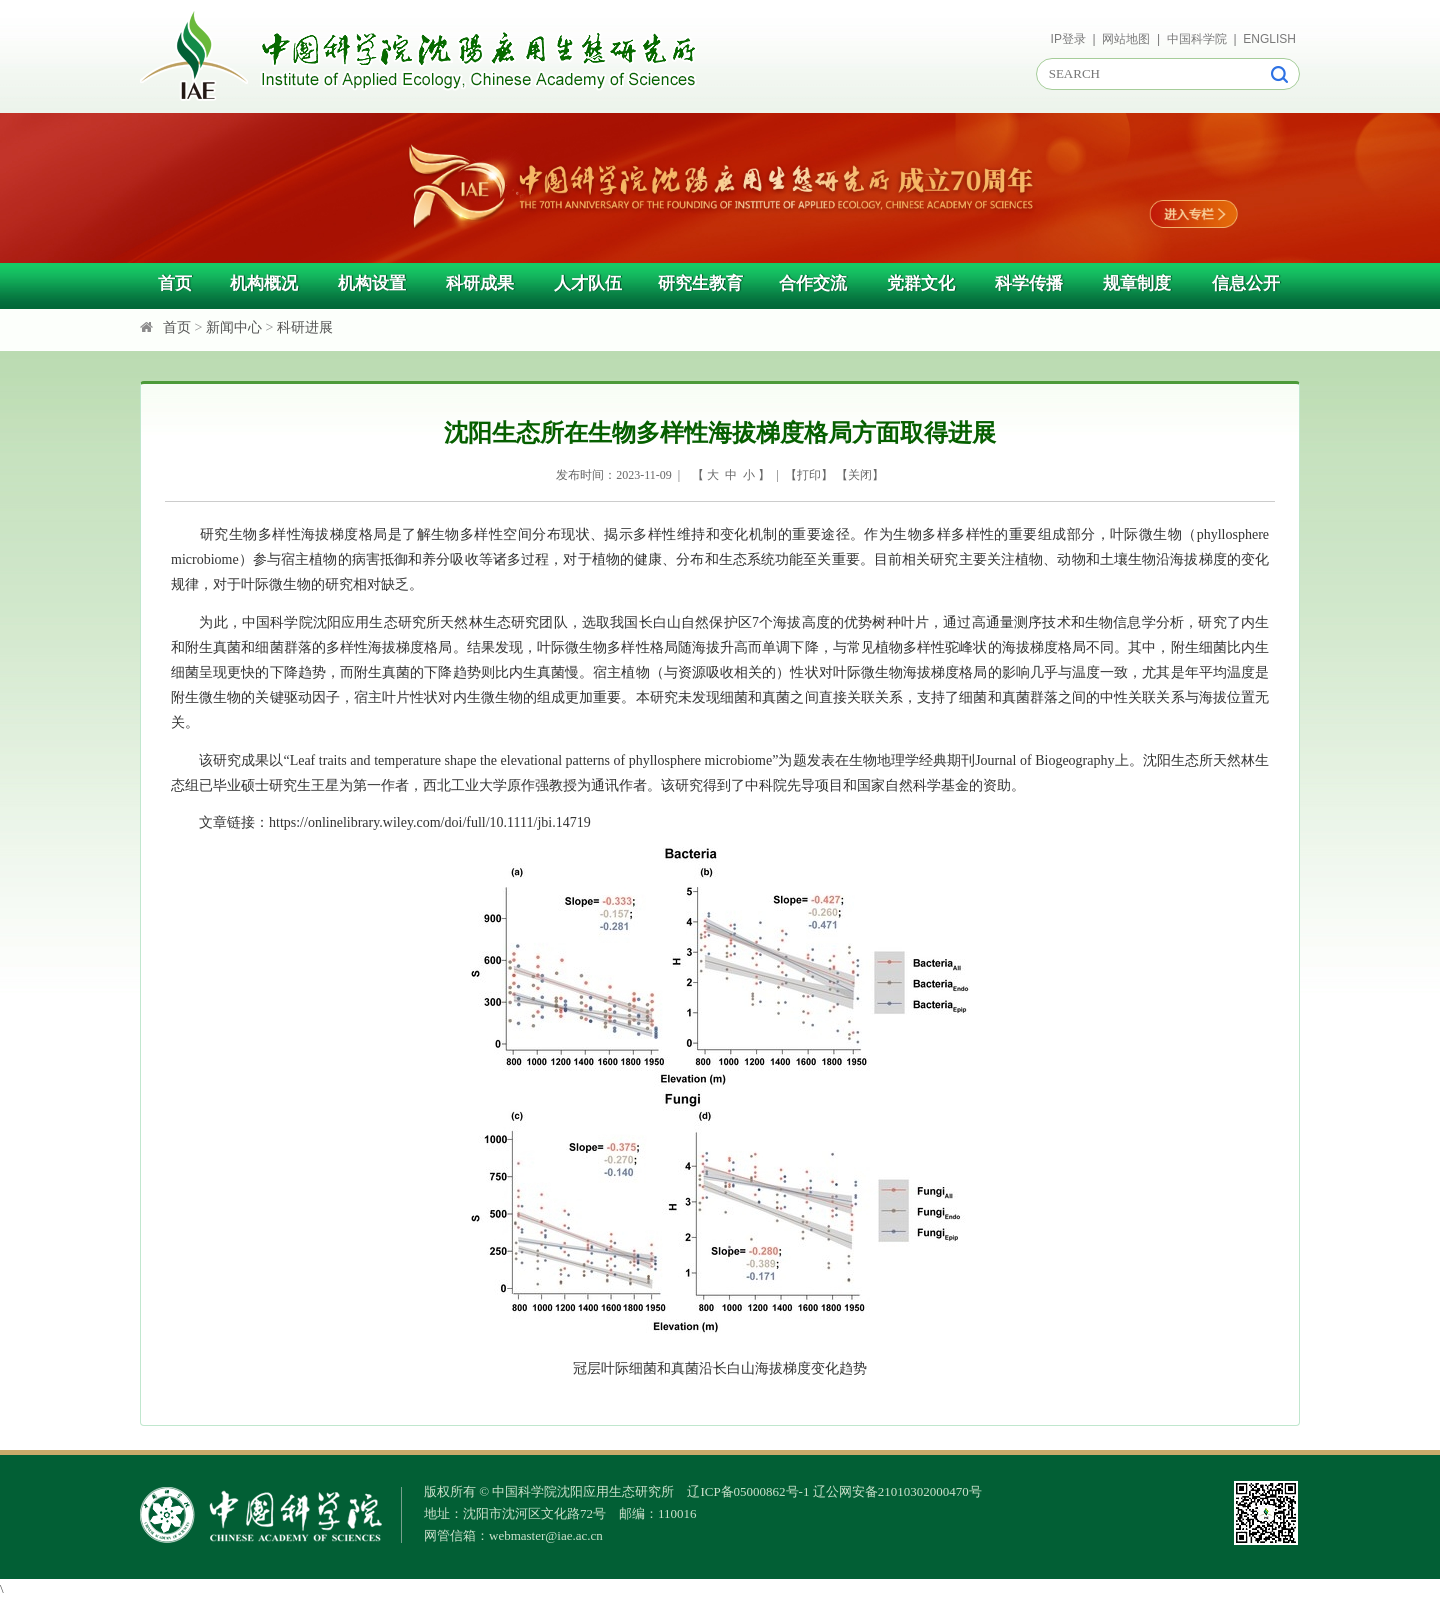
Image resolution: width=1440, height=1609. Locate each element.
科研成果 (480, 283)
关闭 (860, 475)
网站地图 (1126, 39)
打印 (809, 475)
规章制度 (1137, 283)
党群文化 (921, 283)
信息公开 (1246, 283)
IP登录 (1068, 39)
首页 (175, 283)
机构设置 (372, 283)
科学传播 (1029, 283)
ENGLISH (1269, 39)
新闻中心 (234, 327)
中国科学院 (1197, 39)
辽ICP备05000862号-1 (748, 1491)
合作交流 (813, 283)
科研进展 (305, 327)
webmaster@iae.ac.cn (546, 1535)
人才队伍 (588, 283)
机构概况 (264, 283)
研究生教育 (700, 283)
